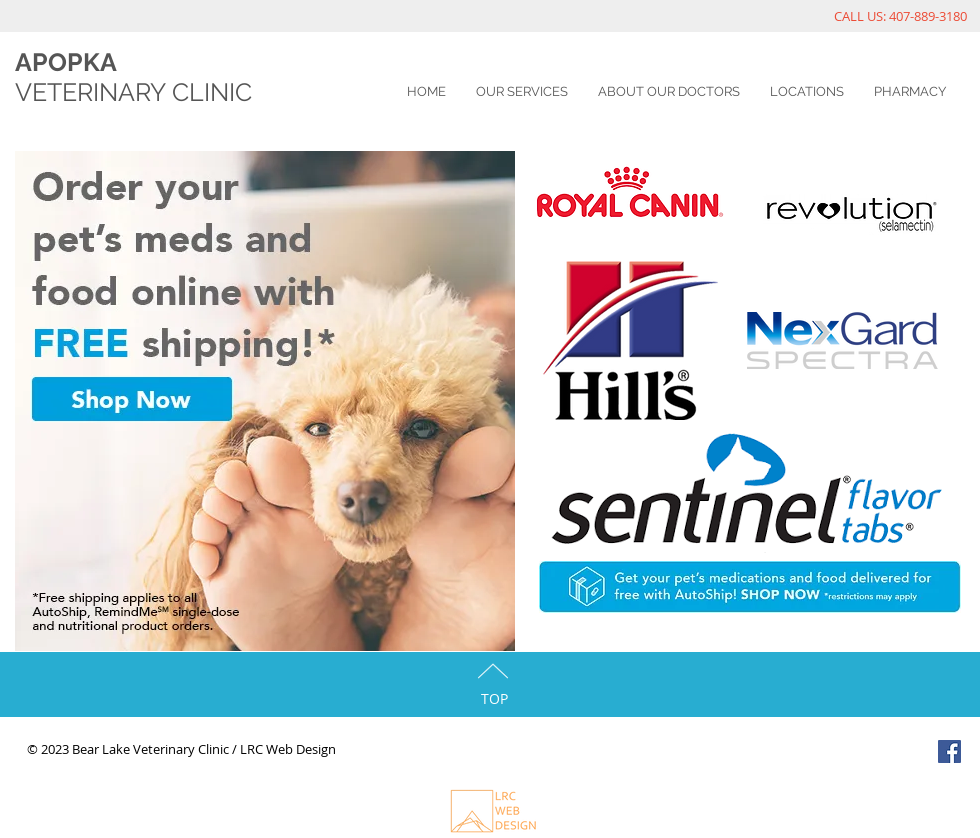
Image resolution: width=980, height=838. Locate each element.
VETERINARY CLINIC (133, 92)
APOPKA (66, 62)
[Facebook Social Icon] (949, 751)
